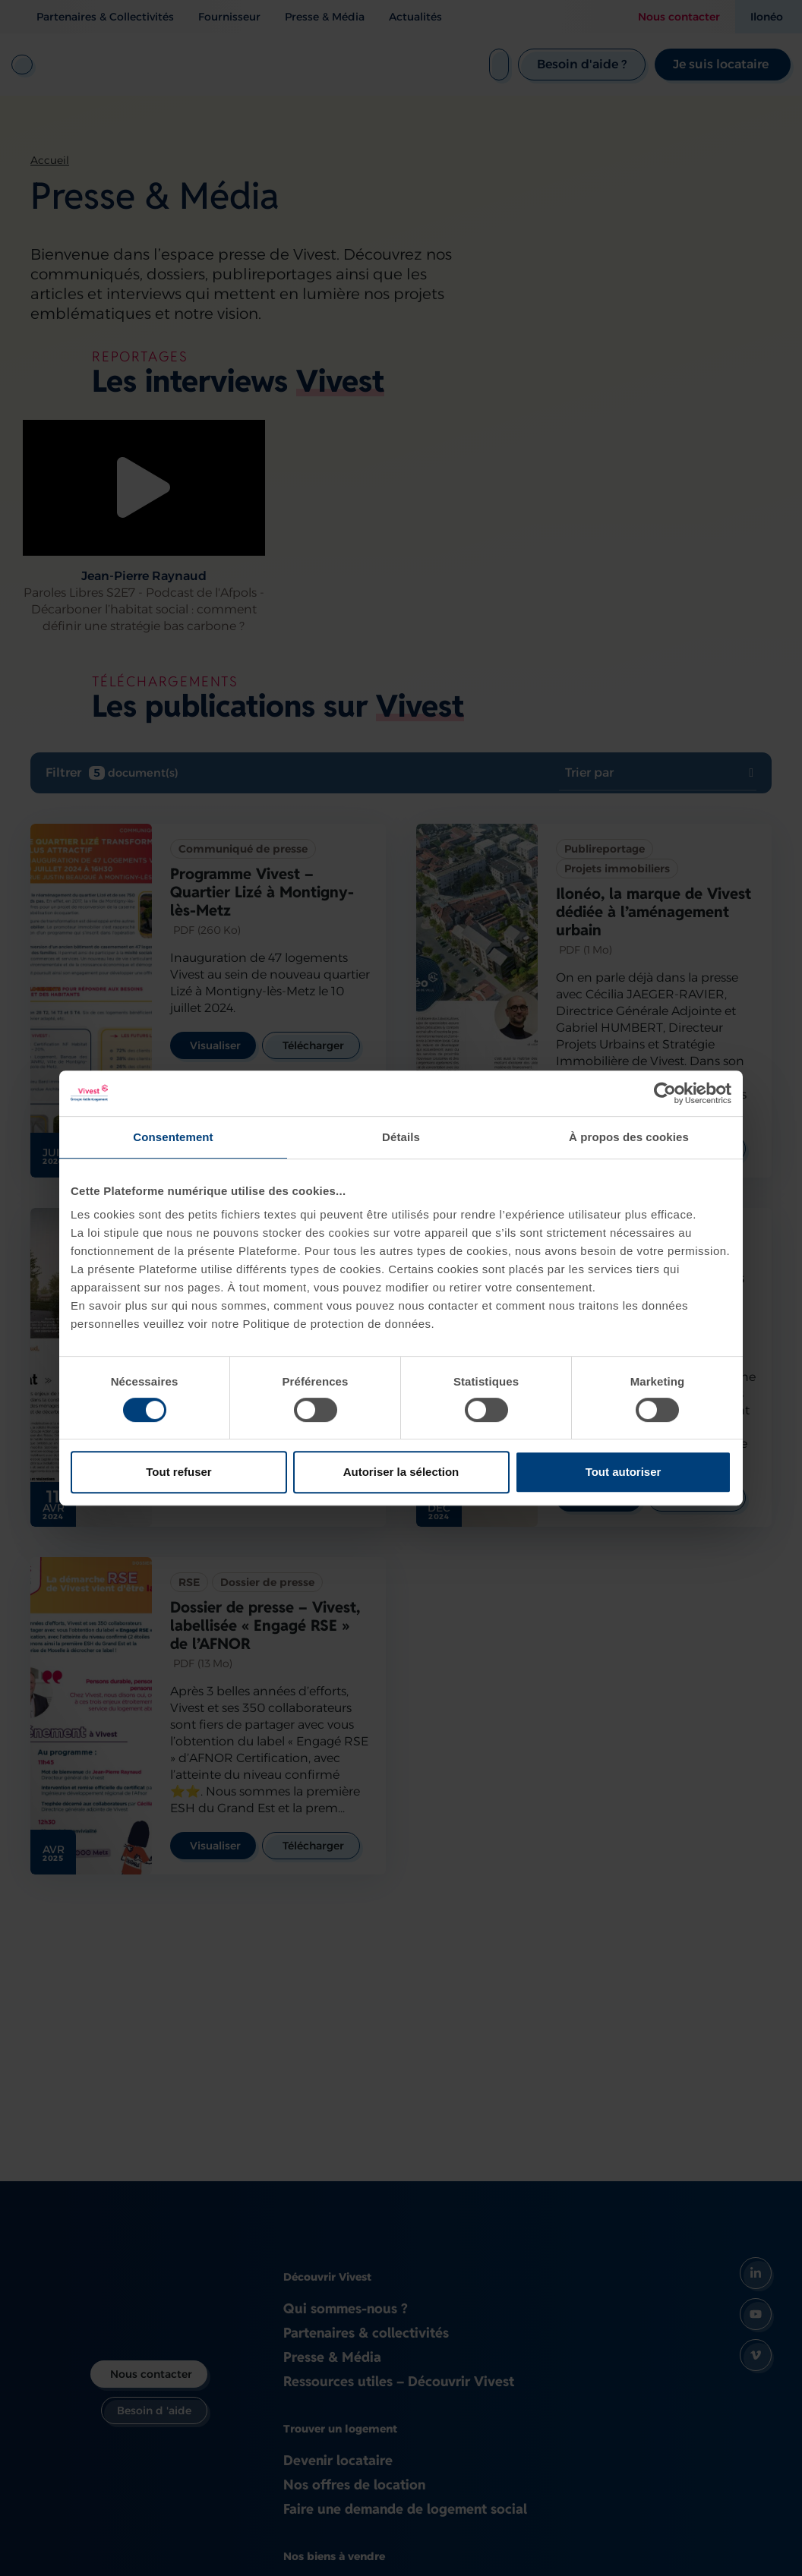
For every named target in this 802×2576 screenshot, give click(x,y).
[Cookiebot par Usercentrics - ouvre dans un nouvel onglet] (664, 1093)
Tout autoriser (623, 1471)
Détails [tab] (401, 1136)
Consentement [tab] (173, 1136)
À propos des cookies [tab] (629, 1136)
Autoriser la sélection (401, 1471)
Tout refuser (178, 1471)
